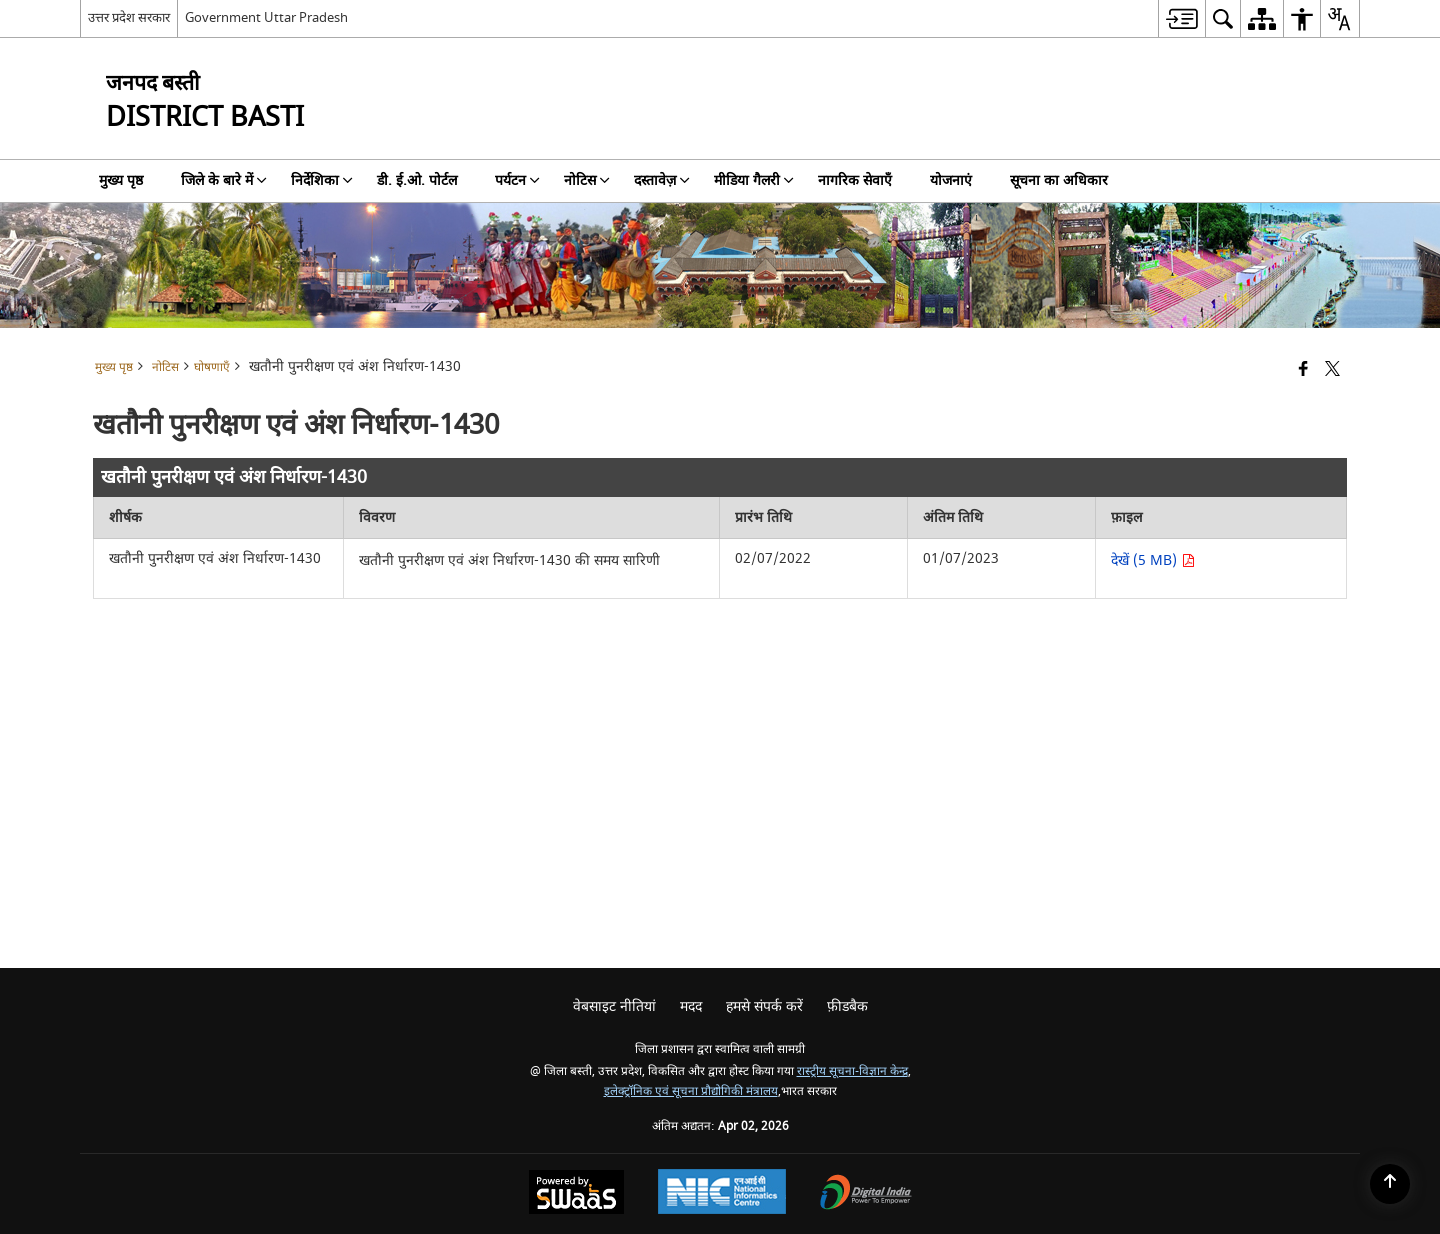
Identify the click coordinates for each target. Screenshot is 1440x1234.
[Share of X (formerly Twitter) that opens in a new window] (1332, 370)
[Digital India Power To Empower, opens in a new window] (866, 1194)
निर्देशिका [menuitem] (322, 180)
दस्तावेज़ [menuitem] (662, 180)
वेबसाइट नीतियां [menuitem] (614, 1006)
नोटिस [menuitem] (587, 180)
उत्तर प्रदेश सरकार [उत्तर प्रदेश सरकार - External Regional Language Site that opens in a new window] (129, 17)
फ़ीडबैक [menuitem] (847, 1006)
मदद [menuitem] (691, 1006)
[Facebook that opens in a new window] (1303, 370)
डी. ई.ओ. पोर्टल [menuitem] (417, 180)
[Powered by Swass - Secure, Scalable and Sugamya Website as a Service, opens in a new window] (576, 1194)
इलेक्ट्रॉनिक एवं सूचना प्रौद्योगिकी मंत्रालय (691, 1091)
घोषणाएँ (212, 367)
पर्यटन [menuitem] (517, 180)
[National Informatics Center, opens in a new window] (722, 1194)
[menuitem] (1181, 18)
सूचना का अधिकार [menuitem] (1059, 180)
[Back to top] (1390, 1184)
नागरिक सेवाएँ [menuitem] (855, 180)
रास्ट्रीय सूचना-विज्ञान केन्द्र (852, 1071)
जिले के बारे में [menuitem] (224, 180)
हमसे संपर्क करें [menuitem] (764, 1006)
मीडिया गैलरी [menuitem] (754, 180)
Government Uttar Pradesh (266, 17)
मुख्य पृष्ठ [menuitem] (121, 180)
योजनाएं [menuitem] (951, 180)
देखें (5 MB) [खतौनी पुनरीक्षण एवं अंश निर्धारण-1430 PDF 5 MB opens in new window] (1153, 560)
